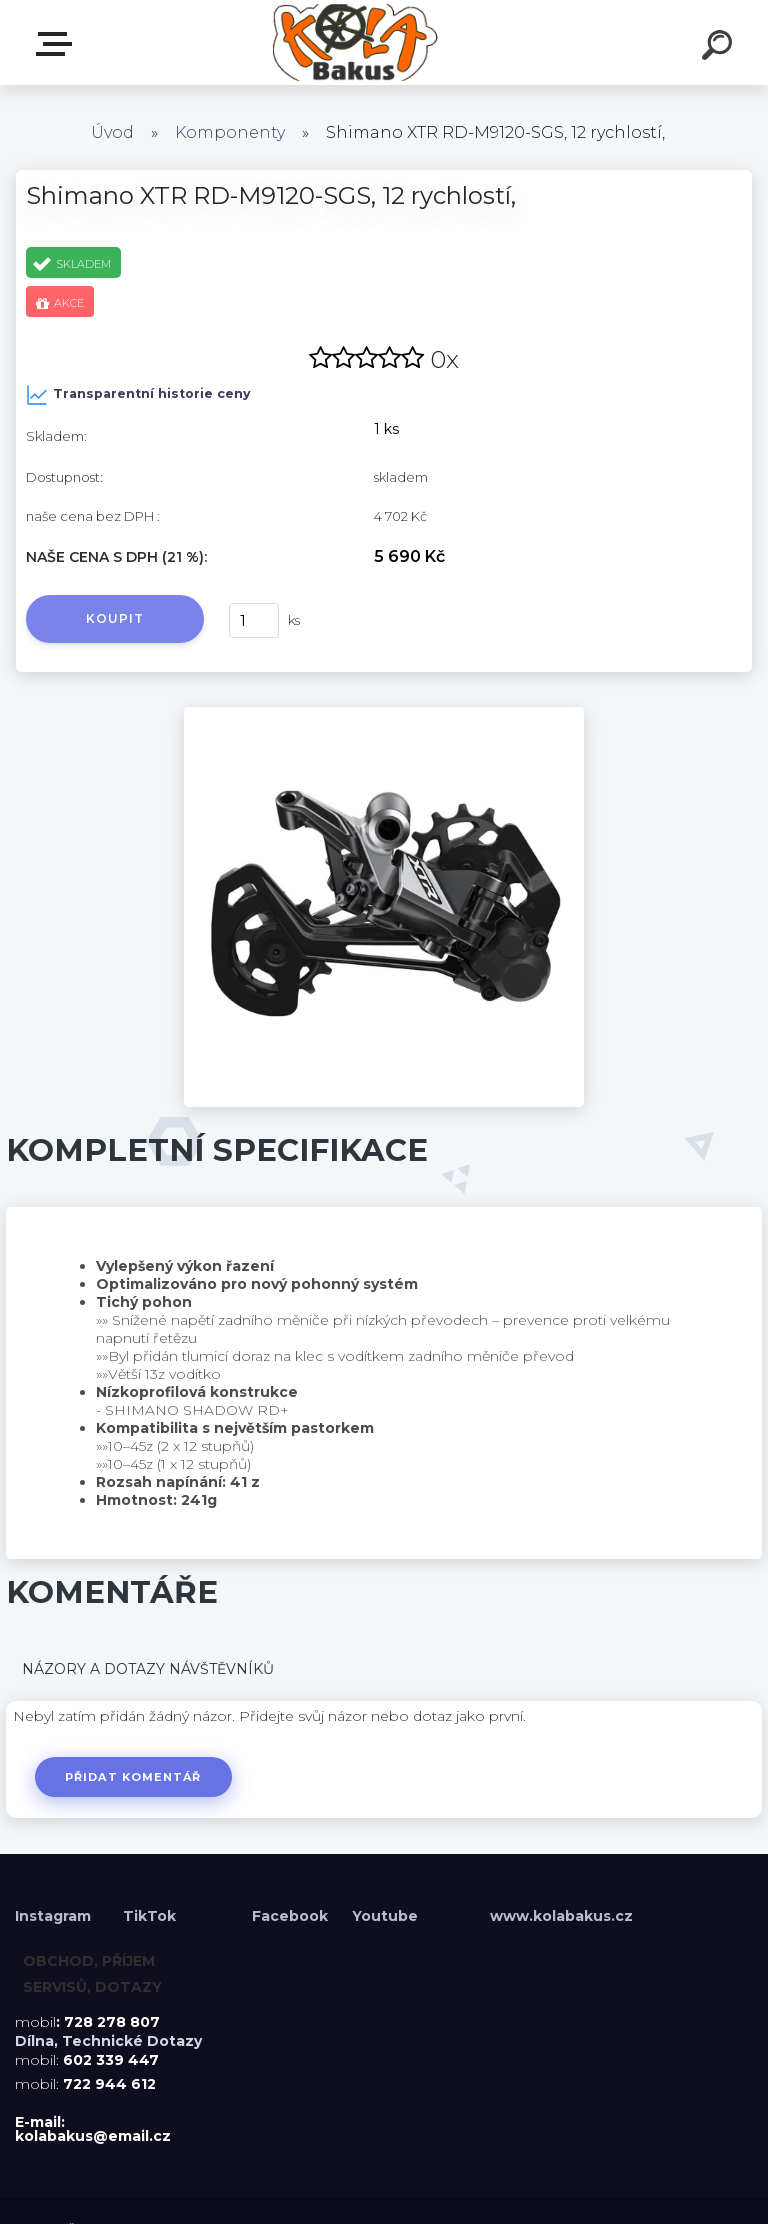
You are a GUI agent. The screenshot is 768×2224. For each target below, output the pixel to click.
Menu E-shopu (58, 44)
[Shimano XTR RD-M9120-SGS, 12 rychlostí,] (384, 714)
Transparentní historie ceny (138, 395)
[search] (720, 48)
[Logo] (354, 42)
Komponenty (230, 132)
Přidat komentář (133, 1777)
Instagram (55, 1916)
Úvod (112, 132)
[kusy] (254, 620)
